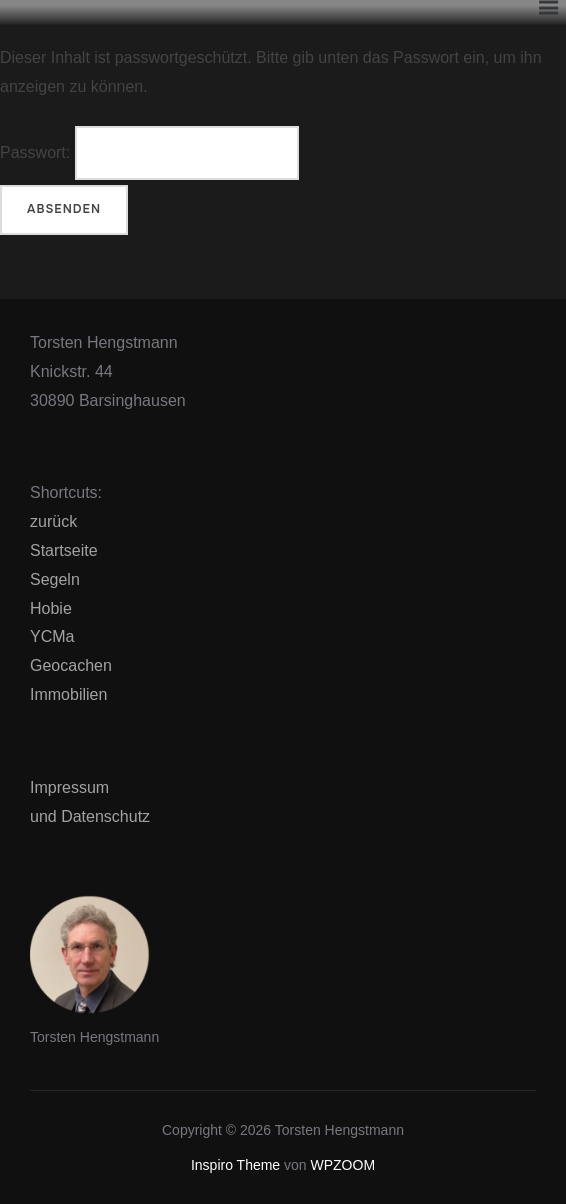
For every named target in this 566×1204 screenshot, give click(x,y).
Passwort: (149, 153)
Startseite (64, 550)
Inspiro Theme (235, 1165)
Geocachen (71, 665)
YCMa (52, 636)
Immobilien (68, 694)
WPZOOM (343, 1165)
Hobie (51, 608)
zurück (53, 521)
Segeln (55, 579)
